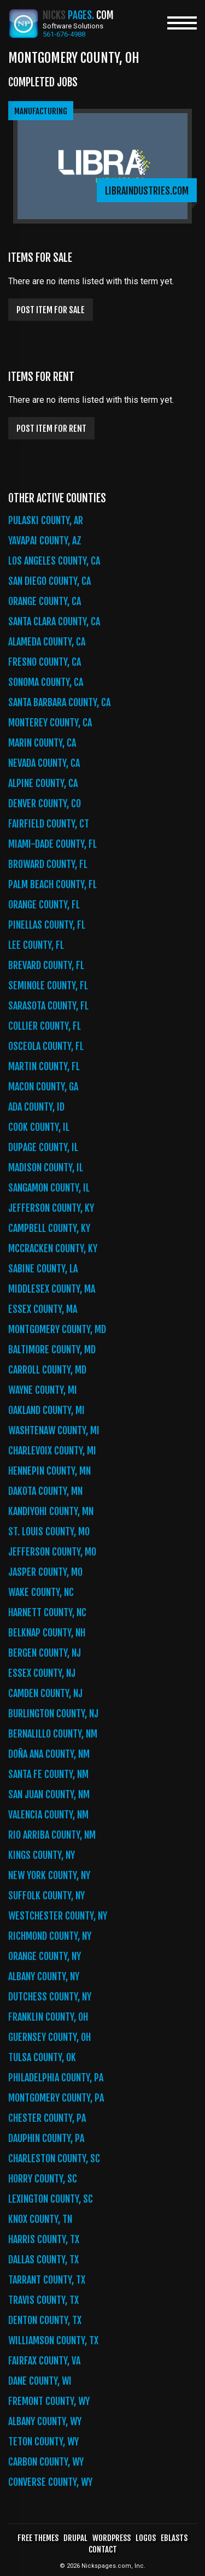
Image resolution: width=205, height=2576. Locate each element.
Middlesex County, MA (51, 1289)
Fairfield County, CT (48, 824)
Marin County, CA (42, 743)
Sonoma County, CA (45, 682)
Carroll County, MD (47, 1370)
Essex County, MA (42, 1309)
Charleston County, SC (54, 2158)
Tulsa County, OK (42, 2057)
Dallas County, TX (43, 2260)
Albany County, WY (44, 2421)
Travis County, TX (43, 2300)
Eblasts (174, 2538)
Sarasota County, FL (48, 1006)
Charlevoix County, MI (52, 1451)
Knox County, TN (40, 2219)
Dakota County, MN (45, 1491)
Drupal (75, 2538)
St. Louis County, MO (49, 1531)
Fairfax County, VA (44, 2361)
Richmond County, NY (49, 1936)
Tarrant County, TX (46, 2280)
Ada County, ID (36, 1107)
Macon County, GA (43, 1087)
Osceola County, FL (46, 1046)
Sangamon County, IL (49, 1188)
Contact (103, 2549)
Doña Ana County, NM (49, 1754)
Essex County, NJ (41, 1673)
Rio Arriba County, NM (52, 1835)
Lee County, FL (36, 945)
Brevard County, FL (46, 965)
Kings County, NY (41, 1855)
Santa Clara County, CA (54, 621)
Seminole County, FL (48, 985)
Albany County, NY (43, 1976)
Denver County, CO (44, 803)
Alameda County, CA (46, 642)
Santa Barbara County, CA (59, 702)
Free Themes (37, 2538)
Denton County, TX (44, 2320)
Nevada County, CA (44, 763)
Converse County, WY (50, 2482)
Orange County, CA (44, 601)
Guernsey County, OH (49, 2037)
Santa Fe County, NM (48, 1774)
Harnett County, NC (47, 1612)
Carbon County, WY (46, 2462)
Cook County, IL (38, 1127)
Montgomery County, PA (56, 2098)
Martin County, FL (44, 1066)
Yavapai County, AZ (44, 541)
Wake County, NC (41, 1592)
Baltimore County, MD (52, 1349)
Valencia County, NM (48, 1815)
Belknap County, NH (46, 1633)
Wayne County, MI (42, 1390)
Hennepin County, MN (49, 1471)
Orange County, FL (44, 905)
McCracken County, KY (52, 1248)
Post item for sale (50, 309)
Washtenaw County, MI (53, 1430)
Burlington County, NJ (53, 1713)
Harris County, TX (43, 2239)
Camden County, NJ (45, 1693)
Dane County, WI (40, 2381)
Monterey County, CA (50, 723)
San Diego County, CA (49, 581)
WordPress (111, 2538)
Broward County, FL (47, 864)
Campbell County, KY (49, 1228)
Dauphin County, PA (46, 2138)
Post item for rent (51, 428)
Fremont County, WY (49, 2401)
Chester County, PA (47, 2118)
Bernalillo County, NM (52, 1734)
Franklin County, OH (48, 2017)
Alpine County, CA (43, 783)
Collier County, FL (44, 1026)
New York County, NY (49, 1875)
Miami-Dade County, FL (52, 844)
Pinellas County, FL (46, 925)
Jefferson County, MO (52, 1552)
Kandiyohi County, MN (50, 1511)
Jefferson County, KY (51, 1208)
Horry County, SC (42, 2179)
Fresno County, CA (44, 662)
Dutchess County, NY (49, 1997)
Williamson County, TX (53, 2340)
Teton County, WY (43, 2442)
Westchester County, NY (57, 1916)
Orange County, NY (44, 1956)
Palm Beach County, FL (52, 884)
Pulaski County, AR (45, 520)
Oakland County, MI (46, 1410)
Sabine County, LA (43, 1269)
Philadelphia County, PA (55, 2078)
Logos (146, 2538)
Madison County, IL (45, 1167)
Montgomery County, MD (57, 1329)
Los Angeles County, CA (54, 561)
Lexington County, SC (50, 2199)
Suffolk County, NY (46, 1896)
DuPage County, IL (43, 1147)
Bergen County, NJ (44, 1653)
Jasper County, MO (45, 1572)
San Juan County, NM (49, 1794)
